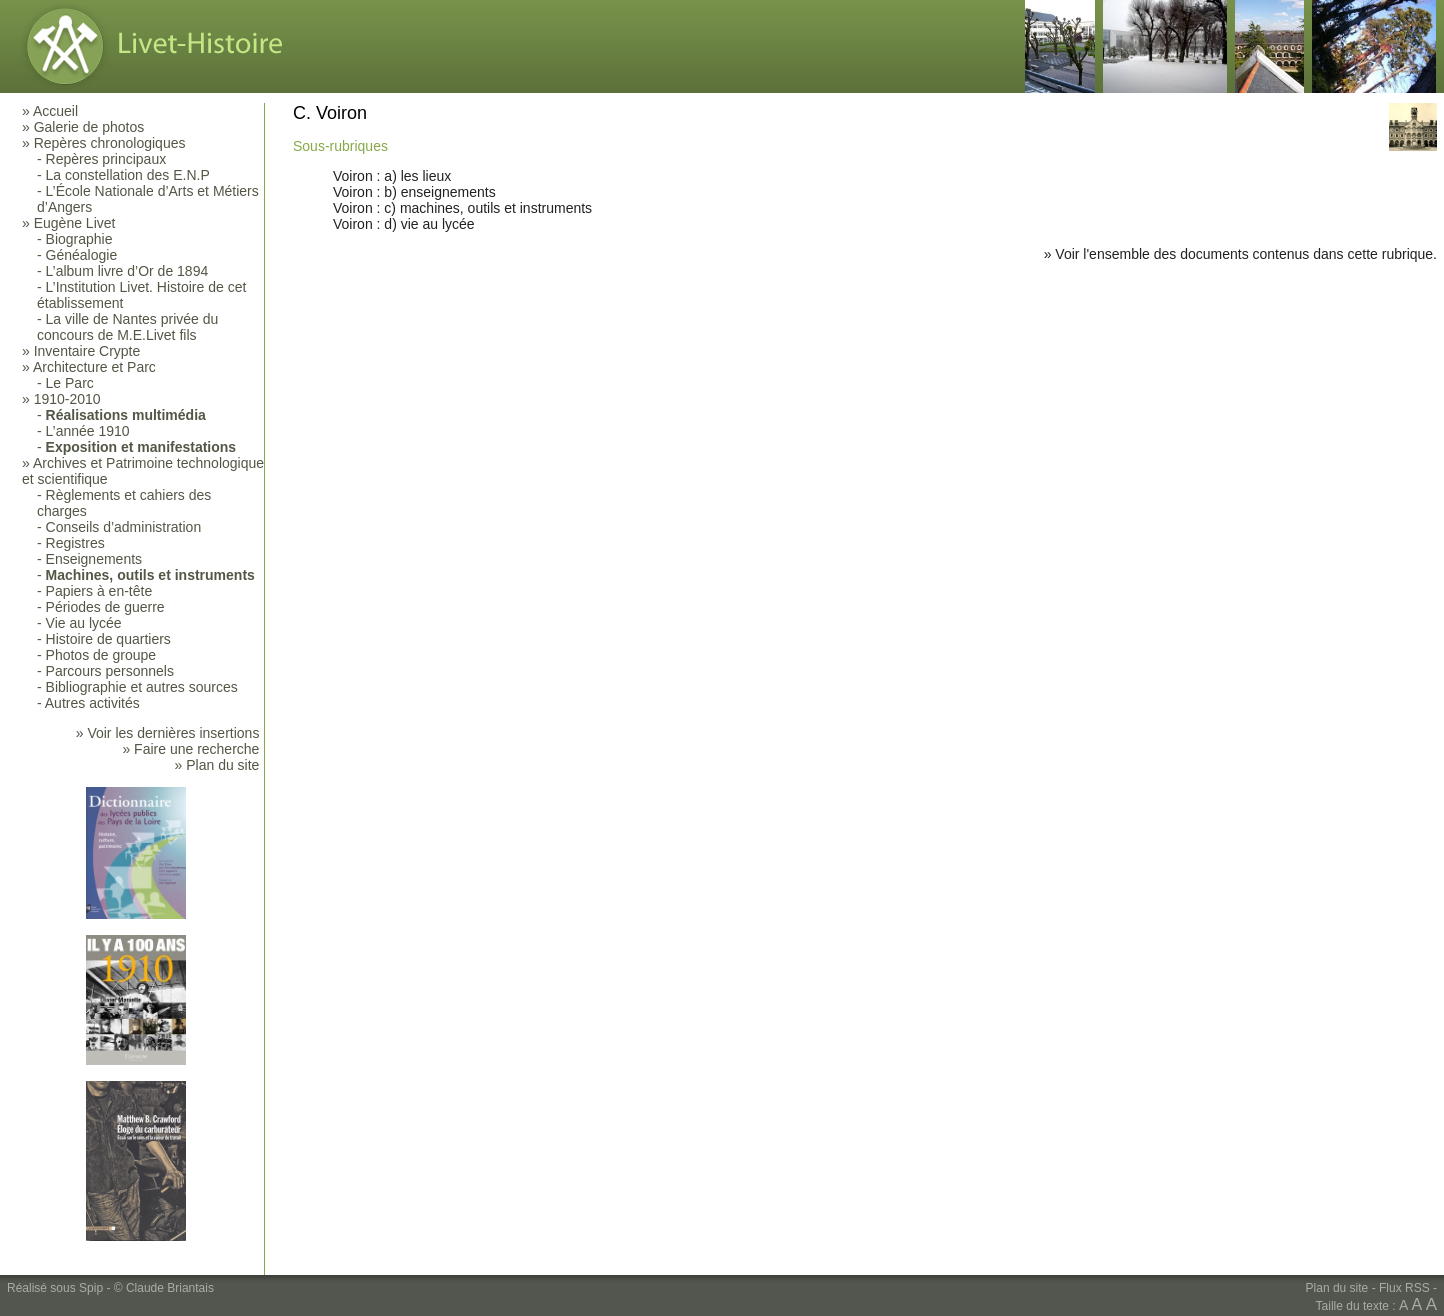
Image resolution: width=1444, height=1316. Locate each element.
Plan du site (1337, 1288)
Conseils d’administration (124, 527)
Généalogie (82, 255)
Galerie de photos (89, 127)
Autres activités (92, 703)
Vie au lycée (84, 623)
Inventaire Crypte (87, 351)
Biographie (79, 239)
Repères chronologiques (110, 143)
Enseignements (94, 559)
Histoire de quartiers (108, 639)
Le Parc (70, 383)
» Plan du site (217, 765)
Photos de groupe (101, 655)
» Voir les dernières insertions (168, 733)
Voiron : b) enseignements (414, 192)
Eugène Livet (75, 223)
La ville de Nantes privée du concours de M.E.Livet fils (127, 327)
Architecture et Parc (94, 367)
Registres (75, 543)
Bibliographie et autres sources (142, 687)
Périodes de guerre (105, 607)
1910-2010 (67, 399)
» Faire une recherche (190, 749)
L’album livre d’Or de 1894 (127, 271)
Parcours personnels (110, 671)
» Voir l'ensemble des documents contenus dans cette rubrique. (1240, 254)
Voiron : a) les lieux (392, 176)
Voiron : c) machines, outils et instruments (462, 208)
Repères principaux (106, 159)
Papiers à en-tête (99, 591)
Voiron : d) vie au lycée (404, 224)
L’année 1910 (88, 431)
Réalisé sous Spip (55, 1288)
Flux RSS (1404, 1288)
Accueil (55, 111)
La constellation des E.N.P (128, 175)
